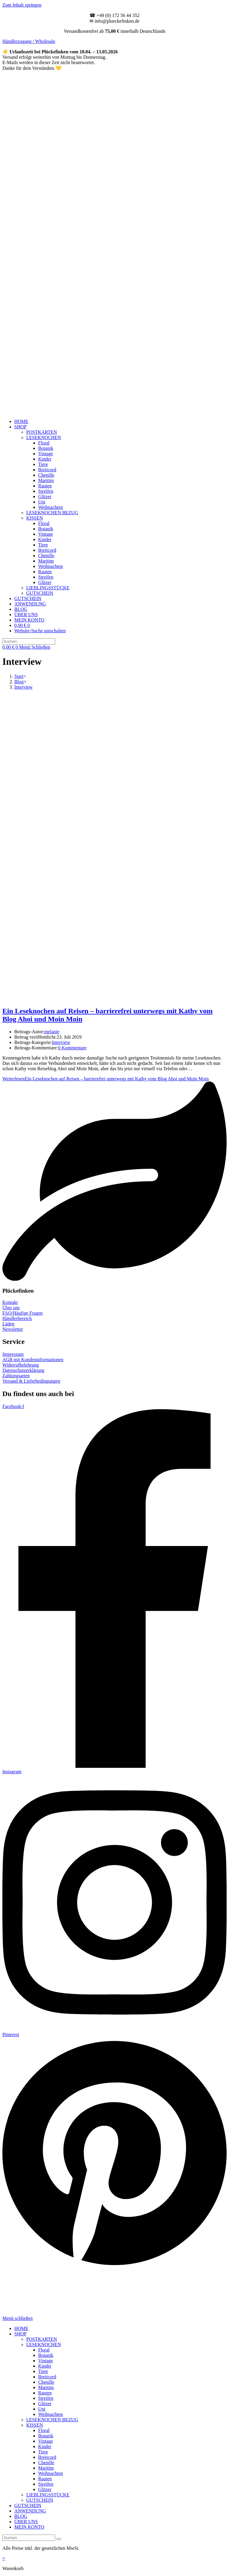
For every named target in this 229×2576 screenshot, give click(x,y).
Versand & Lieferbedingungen (31, 1381)
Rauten (45, 2392)
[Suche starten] (58, 2539)
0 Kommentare (72, 1047)
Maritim (46, 2387)
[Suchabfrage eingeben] (28, 641)
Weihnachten (50, 2414)
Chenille (46, 2382)
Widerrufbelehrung (20, 1364)
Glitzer (44, 2403)
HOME (21, 2328)
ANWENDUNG (30, 2510)
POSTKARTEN (41, 2339)
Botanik (45, 2355)
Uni (41, 2408)
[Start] (18, 676)
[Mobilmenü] (34, 647)
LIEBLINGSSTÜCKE (47, 2494)
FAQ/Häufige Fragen (22, 1313)
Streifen (45, 2398)
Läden (8, 1323)
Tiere (43, 2371)
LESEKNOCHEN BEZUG (52, 2419)
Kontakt (10, 1302)
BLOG (20, 2516)
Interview (23, 687)
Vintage (45, 2360)
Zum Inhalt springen (21, 4)
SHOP (20, 2333)
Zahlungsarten (16, 1375)
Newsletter (12, 1329)
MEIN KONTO (29, 2526)
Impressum (13, 1354)
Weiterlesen (105, 1078)
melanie (51, 1031)
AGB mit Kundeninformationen (32, 1359)
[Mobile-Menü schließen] (17, 2318)
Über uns (11, 1307)
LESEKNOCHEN (43, 2344)
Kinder (44, 2366)
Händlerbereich (17, 1318)
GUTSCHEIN (39, 2500)
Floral (43, 2349)
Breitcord (47, 2376)
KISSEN (34, 2425)
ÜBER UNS (26, 2521)
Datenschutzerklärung (23, 1370)
